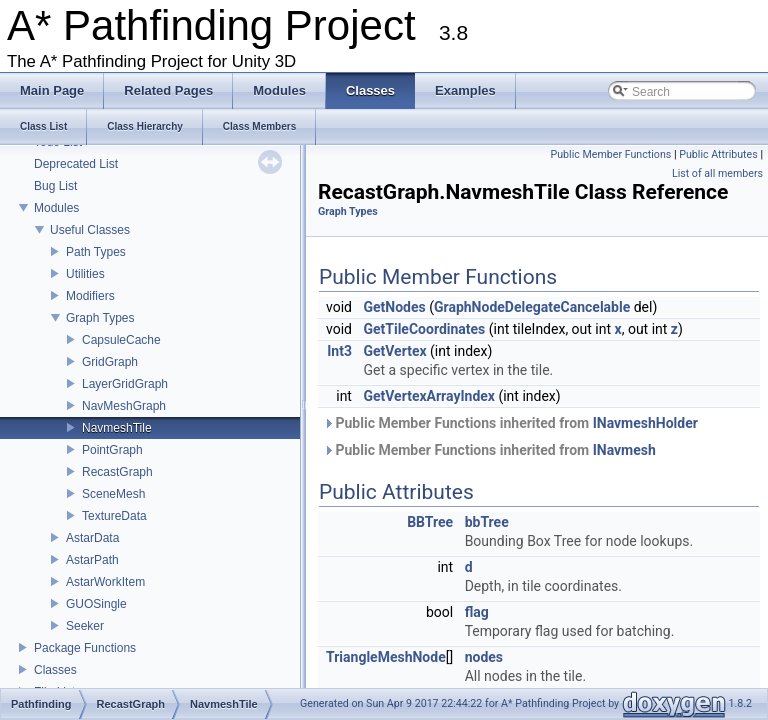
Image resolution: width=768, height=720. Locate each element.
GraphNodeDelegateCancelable (532, 307)
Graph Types (100, 318)
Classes (55, 670)
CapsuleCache (121, 340)
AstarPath (92, 560)
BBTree (430, 522)
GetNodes (394, 307)
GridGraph (110, 362)
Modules (56, 208)
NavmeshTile (117, 428)
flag (477, 612)
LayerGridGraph (125, 384)
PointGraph (112, 450)
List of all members (717, 173)
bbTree (487, 522)
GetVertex (394, 351)
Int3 (339, 351)
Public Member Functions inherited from (510, 423)
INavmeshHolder (645, 423)
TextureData (114, 516)
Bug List (55, 186)
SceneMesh (113, 494)
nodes (484, 657)
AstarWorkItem (105, 582)
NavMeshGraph (124, 406)
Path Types (96, 252)
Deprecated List (76, 164)
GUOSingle (96, 604)
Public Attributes (718, 154)
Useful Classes (90, 230)
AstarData (92, 538)
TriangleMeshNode (386, 657)
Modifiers (90, 296)
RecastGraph (117, 472)
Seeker (85, 626)
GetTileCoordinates (424, 329)
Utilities (85, 274)
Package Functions (85, 648)
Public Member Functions (611, 154)
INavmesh (624, 450)
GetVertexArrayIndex (429, 396)
